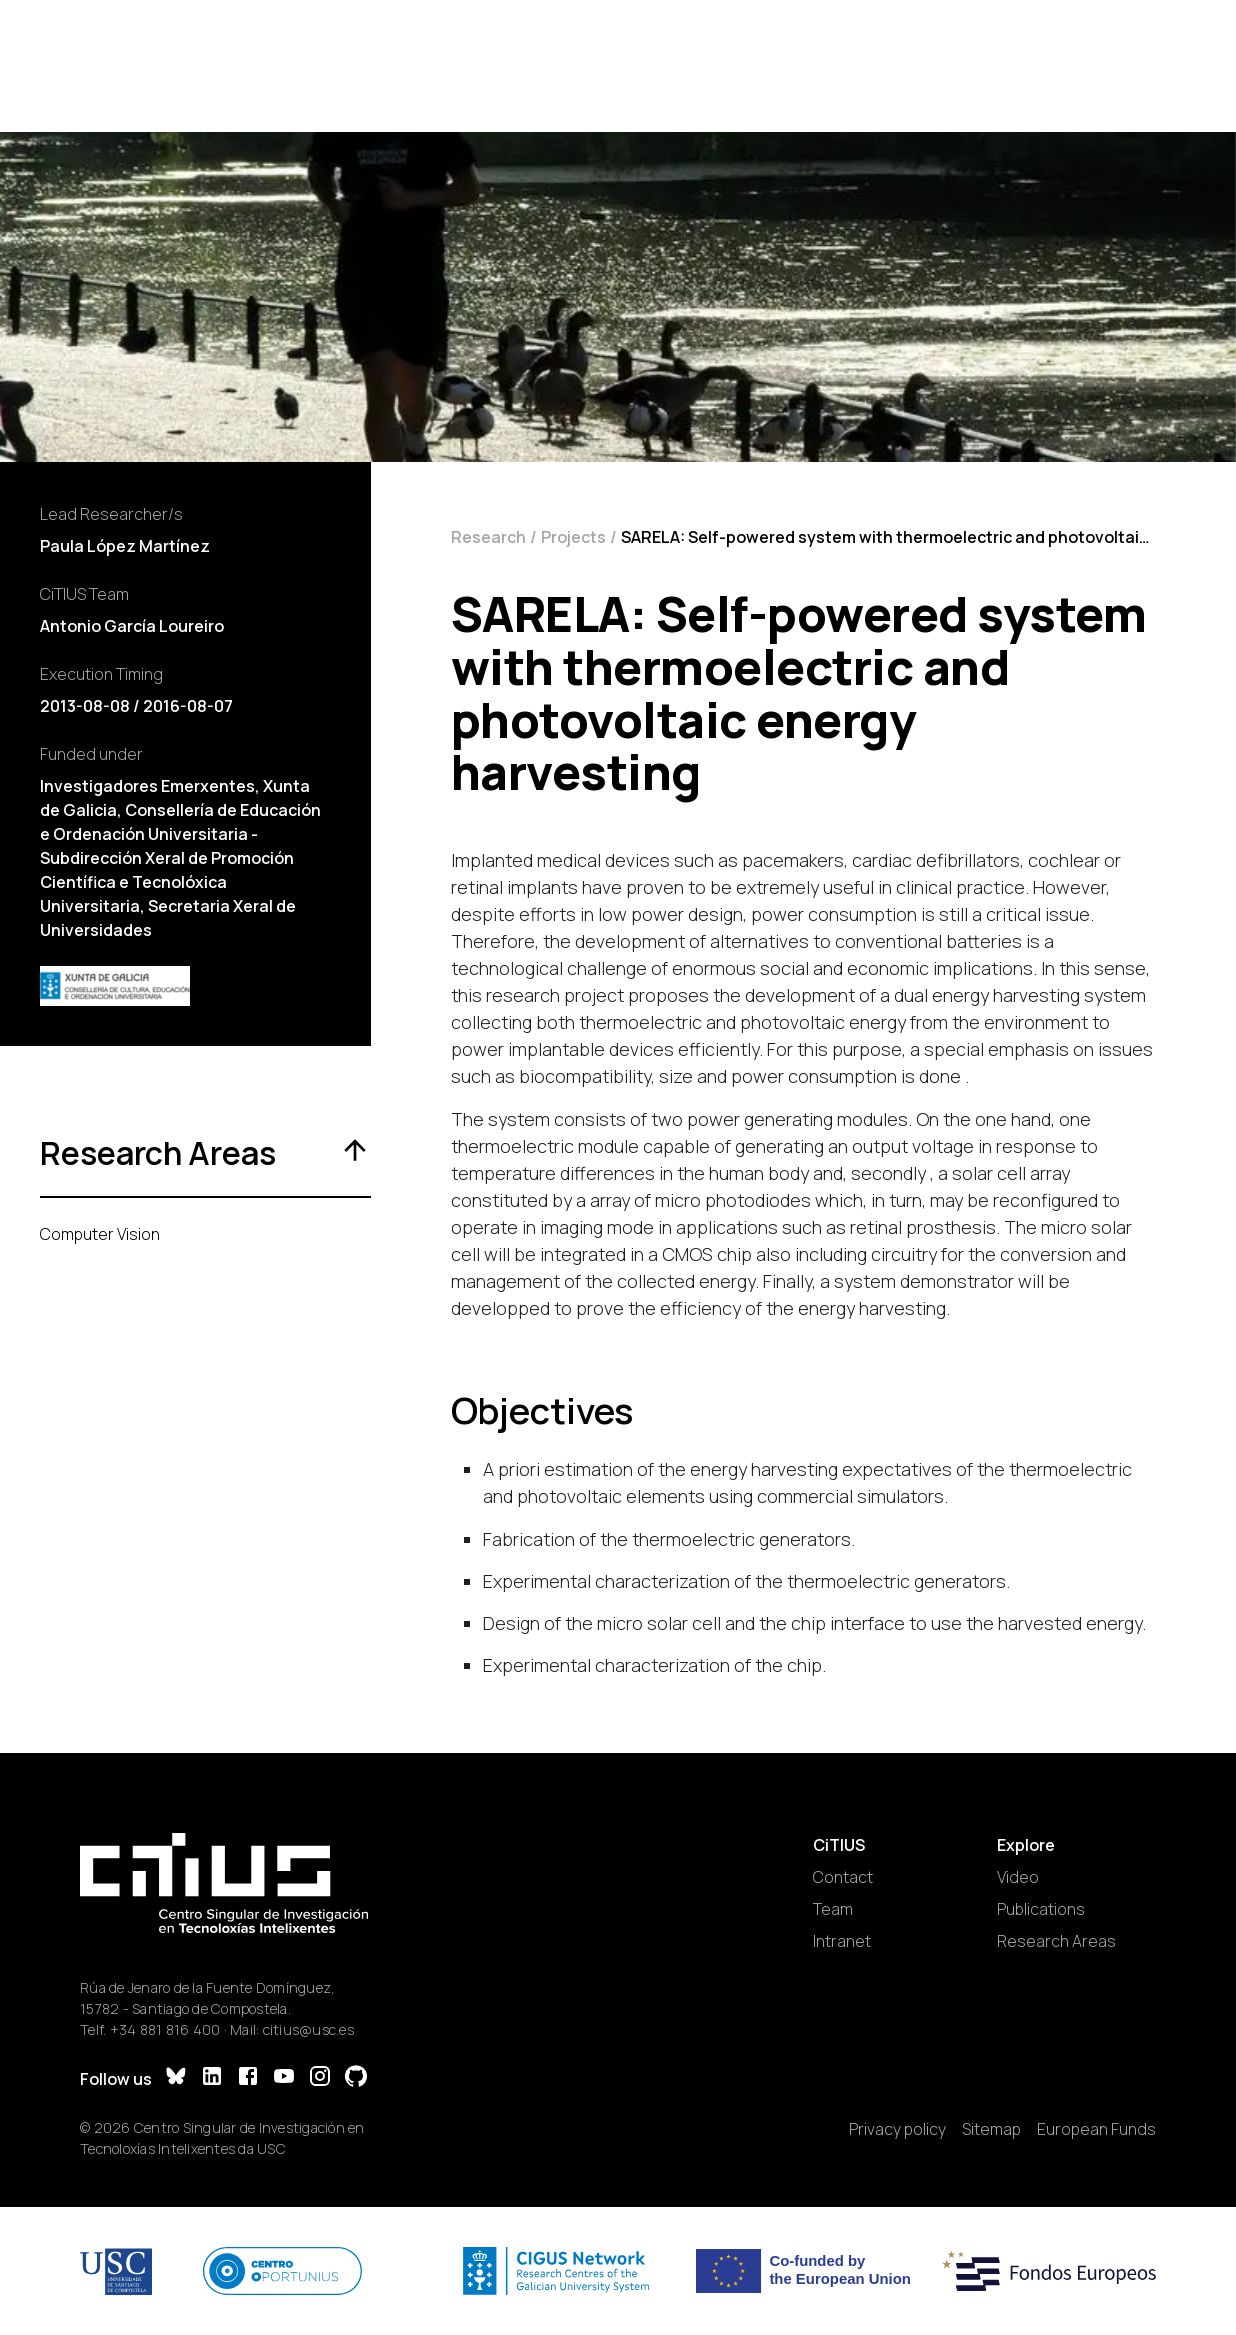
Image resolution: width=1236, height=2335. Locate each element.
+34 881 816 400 (165, 2029)
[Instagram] (320, 2078)
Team (833, 1909)
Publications (1041, 1909)
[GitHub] (356, 2078)
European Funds (1096, 2129)
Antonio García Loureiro (132, 626)
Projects (573, 537)
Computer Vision (100, 1234)
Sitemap (991, 2129)
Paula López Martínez (125, 546)
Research (488, 537)
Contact (843, 1877)
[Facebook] (248, 2078)
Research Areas (1056, 1941)
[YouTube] (284, 2078)
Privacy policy (897, 2129)
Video (1018, 1877)
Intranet (842, 1941)
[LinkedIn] (212, 2078)
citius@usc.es (308, 2029)
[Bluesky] (176, 2078)
